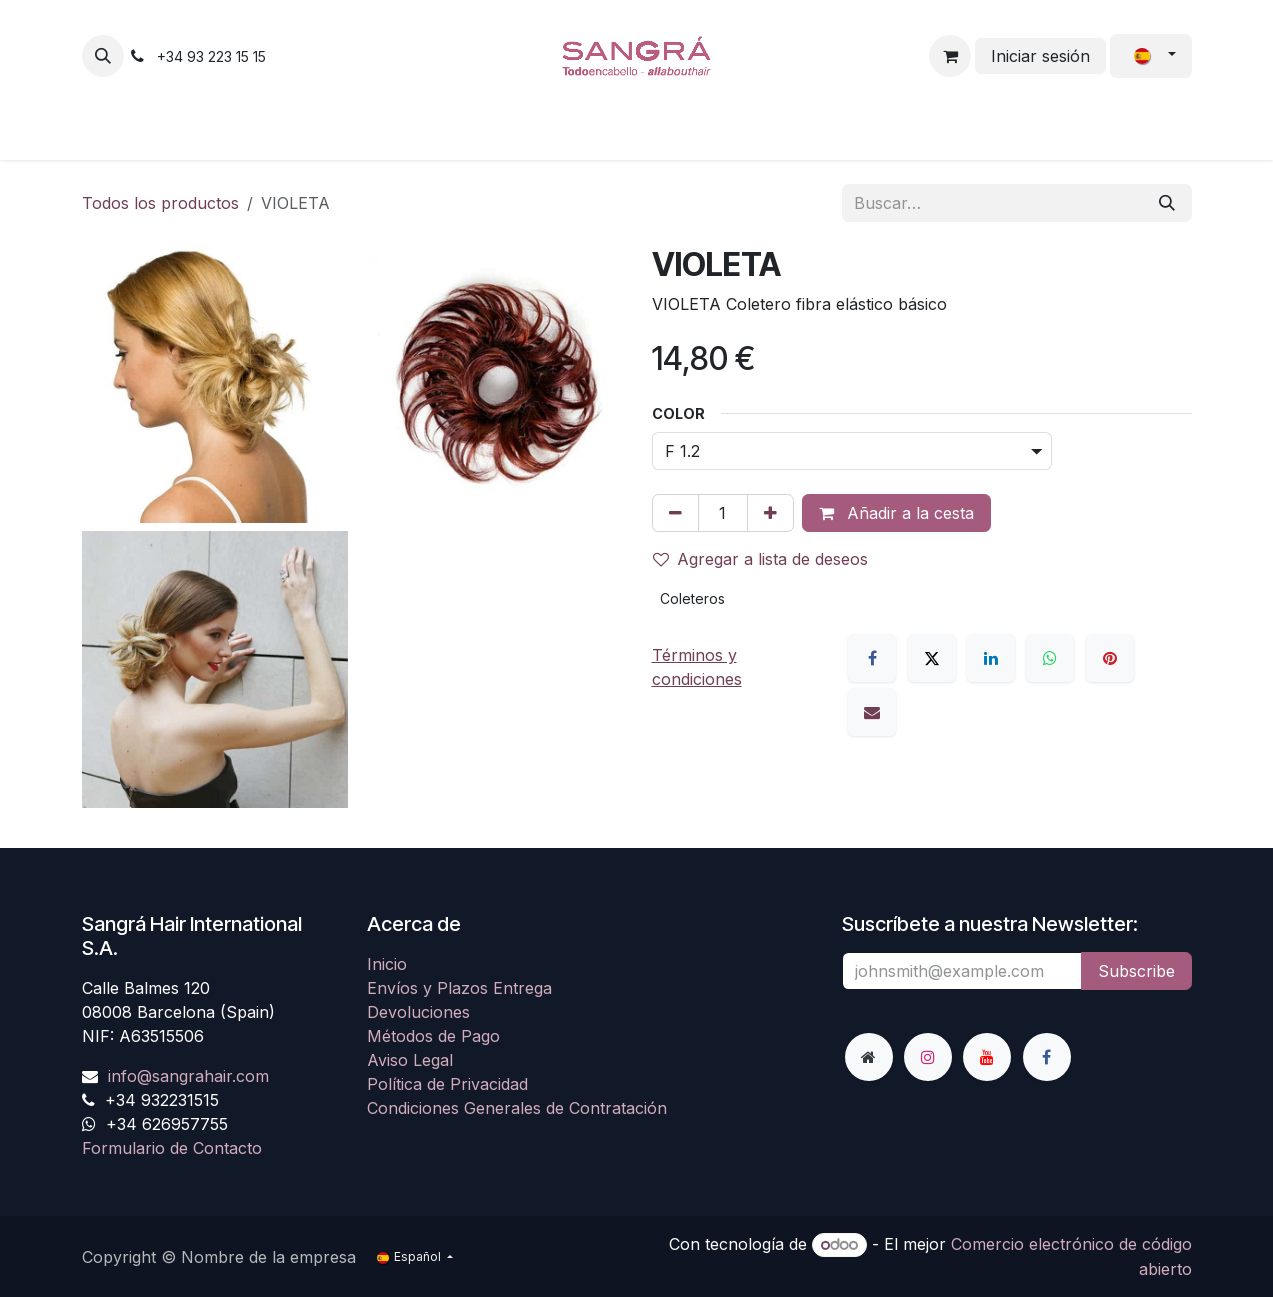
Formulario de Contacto (172, 1148)
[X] (932, 658)
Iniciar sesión (1040, 56)
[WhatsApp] (1050, 658)
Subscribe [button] (1136, 971)
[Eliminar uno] (675, 513)
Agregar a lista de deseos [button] (760, 559)
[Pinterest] (1110, 658)
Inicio (387, 964)
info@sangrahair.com (188, 1076)
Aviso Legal (410, 1060)
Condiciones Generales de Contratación (517, 1108)
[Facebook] (872, 658)
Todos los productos (160, 203)
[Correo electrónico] (872, 712)
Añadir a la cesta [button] (896, 513)
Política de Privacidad (447, 1084)
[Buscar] (1167, 203)
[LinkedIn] (991, 658)
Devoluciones (418, 1012)
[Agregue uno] (770, 513)
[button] (103, 56)
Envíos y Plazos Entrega (459, 988)
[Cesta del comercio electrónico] (950, 56)
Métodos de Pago (433, 1036)
